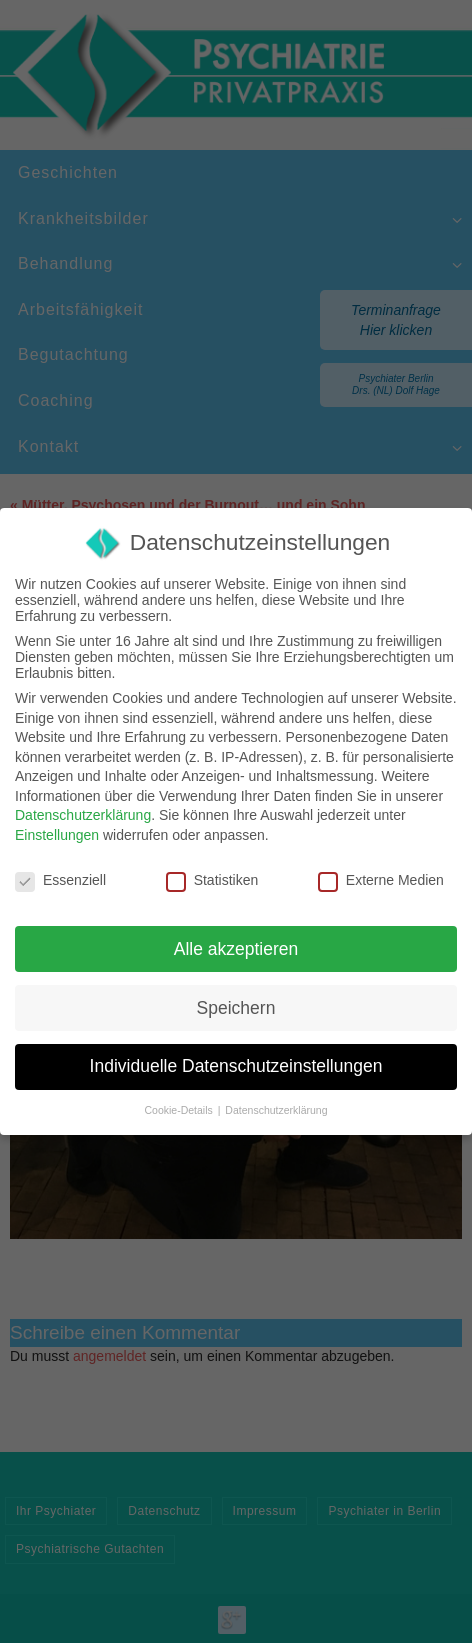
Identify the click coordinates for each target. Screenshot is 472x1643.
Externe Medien (381, 880)
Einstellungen (57, 835)
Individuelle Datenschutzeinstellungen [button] (236, 1066)
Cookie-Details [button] (180, 1110)
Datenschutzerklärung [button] (276, 1110)
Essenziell (60, 880)
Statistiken (212, 880)
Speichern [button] (236, 1008)
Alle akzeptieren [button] (236, 949)
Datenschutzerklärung (83, 815)
